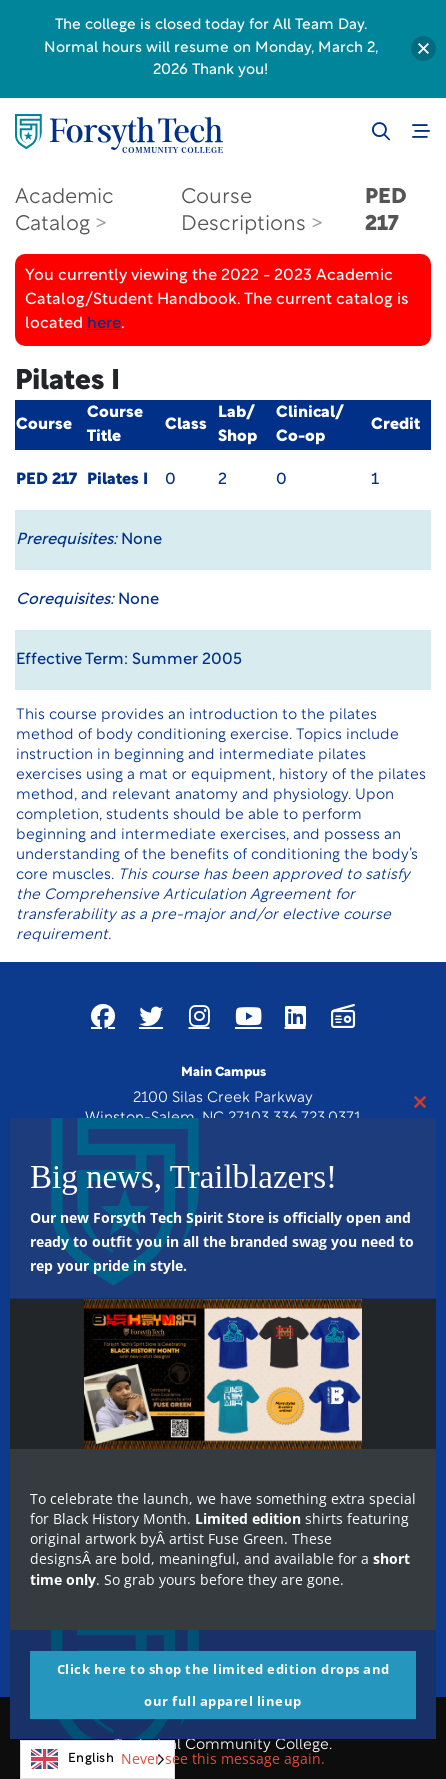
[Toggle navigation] (421, 131)
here (104, 324)
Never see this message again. (223, 1758)
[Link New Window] (103, 1016)
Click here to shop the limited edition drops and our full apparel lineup (223, 1685)
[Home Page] (119, 133)
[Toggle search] (381, 131)
